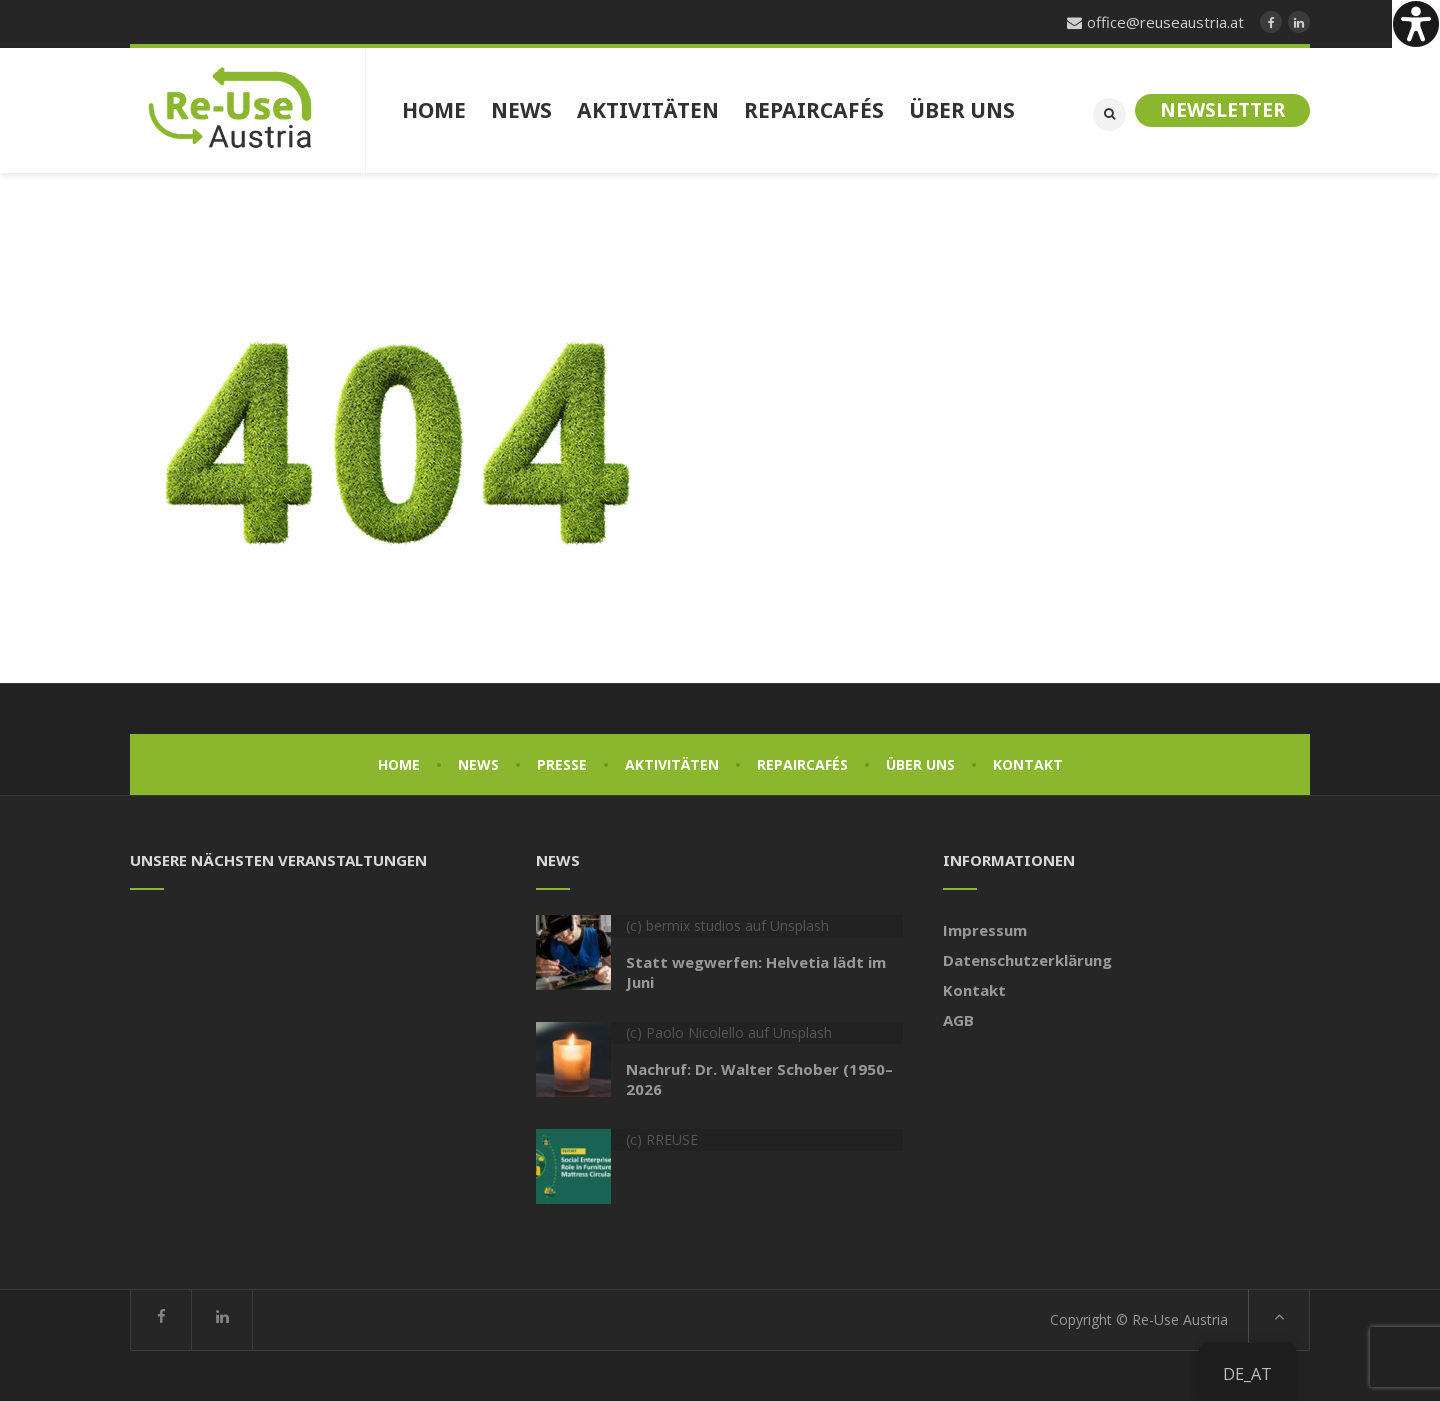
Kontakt (1028, 764)
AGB (958, 1020)
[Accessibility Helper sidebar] (1416, 24)
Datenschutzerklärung (1027, 960)
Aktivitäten (672, 764)
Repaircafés (802, 764)
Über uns (920, 764)
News (478, 764)
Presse (562, 764)
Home (399, 764)
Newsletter (1222, 110)
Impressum (985, 930)
